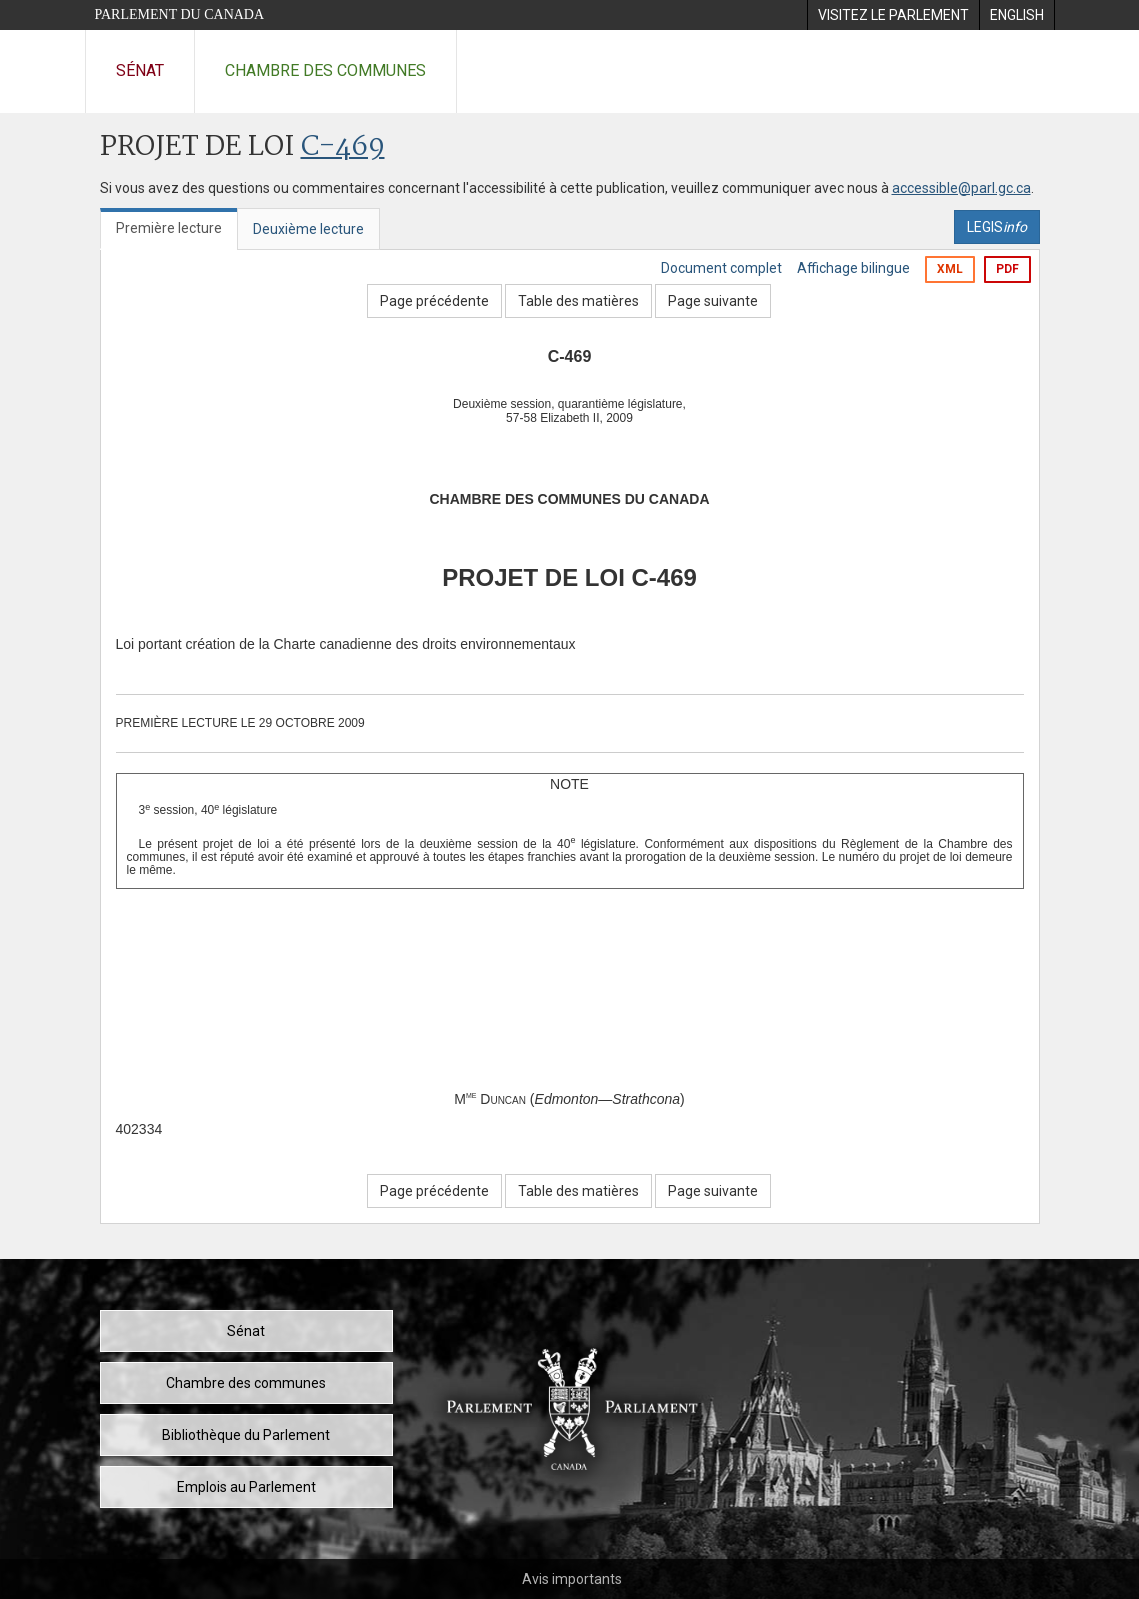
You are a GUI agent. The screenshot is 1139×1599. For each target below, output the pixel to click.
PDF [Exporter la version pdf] (1007, 269)
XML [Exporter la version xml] (950, 269)
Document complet (721, 268)
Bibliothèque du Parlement (246, 1435)
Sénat (140, 70)
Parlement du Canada (180, 14)
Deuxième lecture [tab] (308, 229)
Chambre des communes (325, 70)
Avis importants (572, 1579)
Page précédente (434, 301)
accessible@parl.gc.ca (961, 188)
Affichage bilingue (853, 268)
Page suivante (713, 301)
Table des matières (578, 301)
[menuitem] (893, 15)
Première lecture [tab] (169, 228)
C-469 (343, 147)
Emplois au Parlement (246, 1487)
